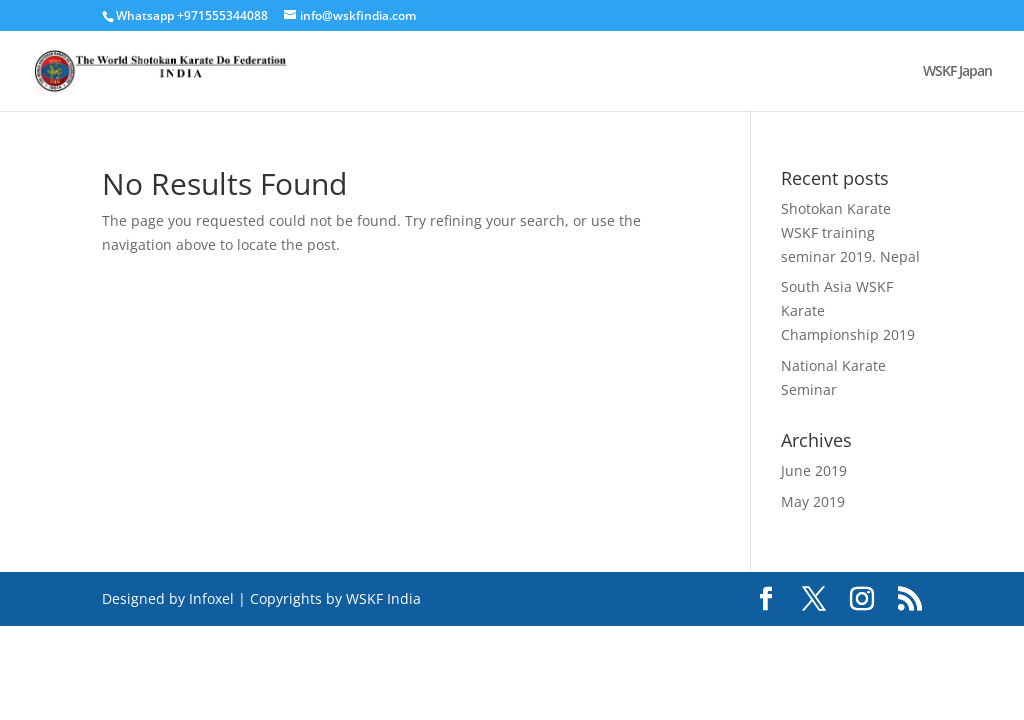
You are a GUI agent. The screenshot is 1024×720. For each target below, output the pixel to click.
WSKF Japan (957, 72)
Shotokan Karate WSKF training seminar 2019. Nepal (850, 232)
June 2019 (814, 470)
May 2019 (813, 501)
